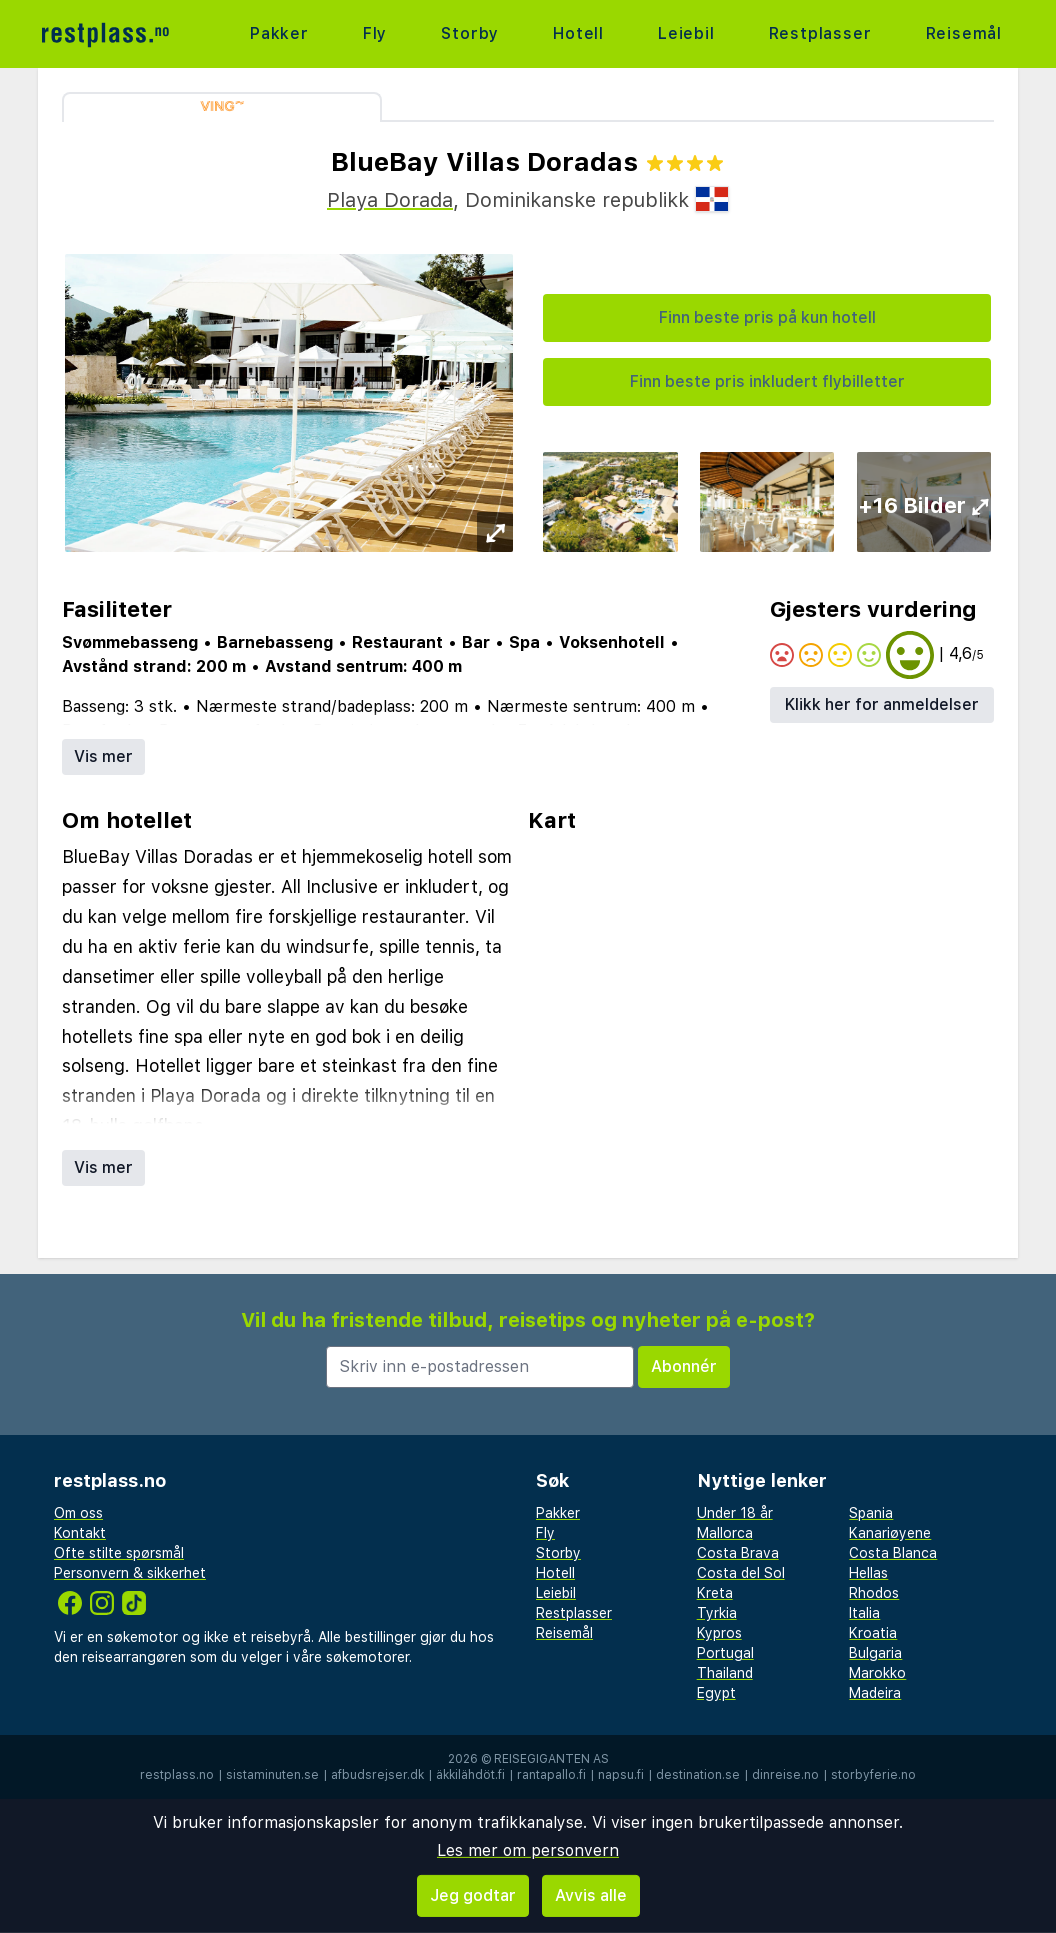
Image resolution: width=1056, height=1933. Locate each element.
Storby (470, 33)
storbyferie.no (873, 1775)
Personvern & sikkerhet (130, 1573)
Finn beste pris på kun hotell (767, 317)
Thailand (725, 1673)
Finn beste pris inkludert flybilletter (767, 381)
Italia (864, 1613)
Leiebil (686, 33)
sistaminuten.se (272, 1775)
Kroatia (873, 1633)
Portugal (725, 1653)
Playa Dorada (390, 200)
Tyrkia (717, 1613)
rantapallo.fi (551, 1775)
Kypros (719, 1633)
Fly (375, 33)
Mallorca (725, 1533)
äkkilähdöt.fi (470, 1775)
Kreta (715, 1593)
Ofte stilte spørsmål (119, 1553)
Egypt (716, 1693)
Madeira (875, 1693)
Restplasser (820, 33)
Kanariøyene (890, 1533)
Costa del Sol (741, 1573)
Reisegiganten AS (551, 1759)
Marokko (877, 1673)
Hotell (578, 33)
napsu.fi (621, 1775)
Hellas (868, 1573)
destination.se (698, 1775)
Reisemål (964, 33)
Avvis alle (591, 1895)
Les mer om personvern (528, 1850)
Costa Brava (738, 1553)
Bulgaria (875, 1653)
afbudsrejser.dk (377, 1775)
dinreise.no (785, 1775)
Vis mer (103, 756)
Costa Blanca (893, 1553)
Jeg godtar (473, 1895)
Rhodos (874, 1593)
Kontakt (80, 1533)
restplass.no (177, 1775)
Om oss (78, 1513)
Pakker (279, 33)
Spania (871, 1513)
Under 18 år (735, 1513)
